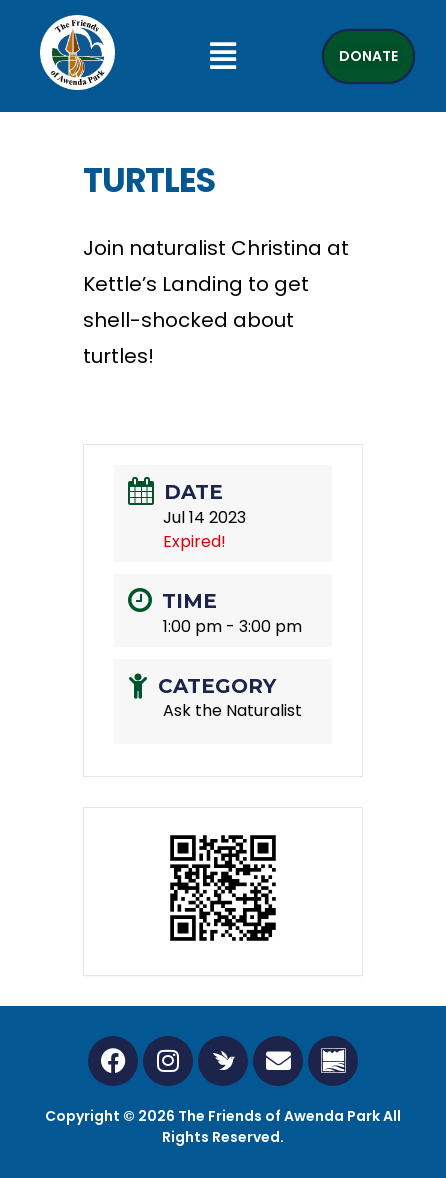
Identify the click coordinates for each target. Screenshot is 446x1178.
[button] (222, 56)
